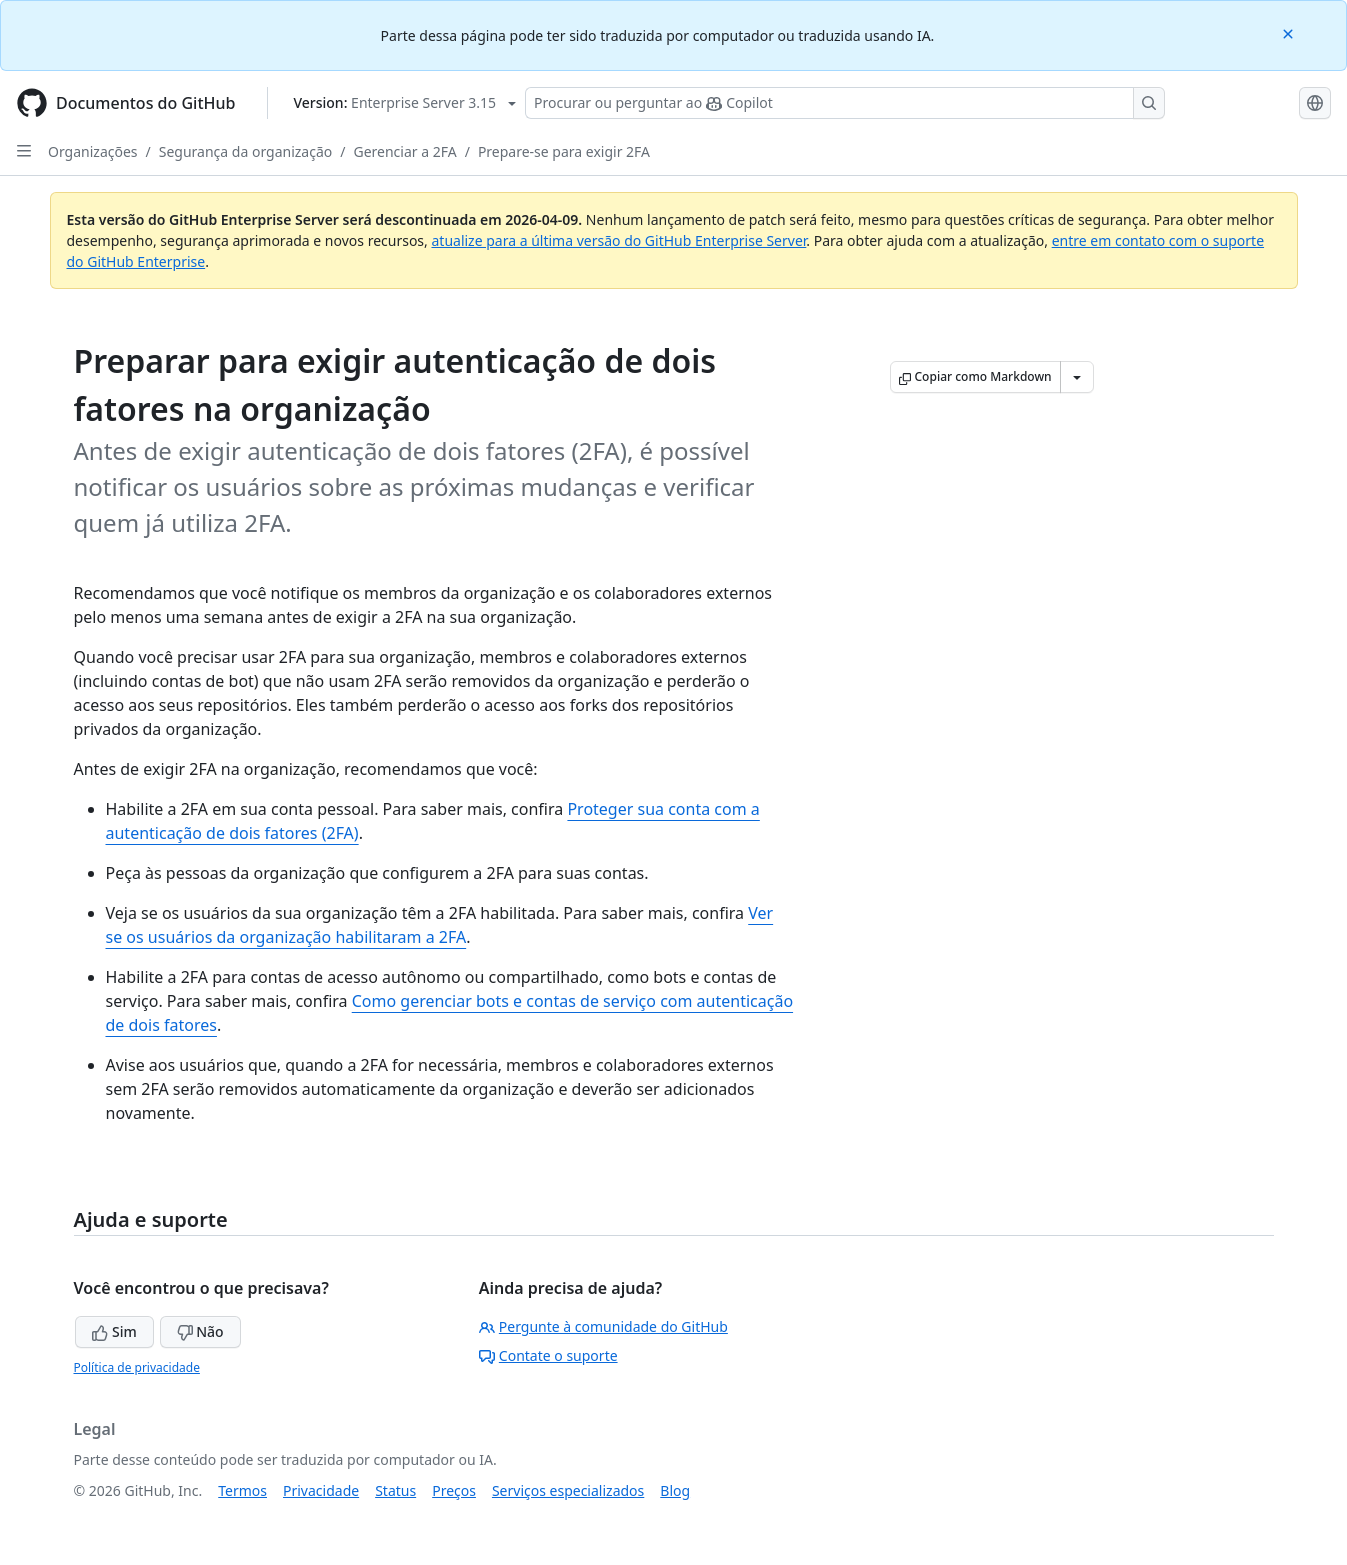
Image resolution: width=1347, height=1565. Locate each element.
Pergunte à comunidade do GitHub (603, 1326)
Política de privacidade (137, 1367)
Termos (242, 1490)
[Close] (1290, 32)
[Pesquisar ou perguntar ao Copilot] (845, 103)
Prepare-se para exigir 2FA (564, 151)
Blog (675, 1490)
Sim (114, 1331)
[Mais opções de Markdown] (1077, 377)
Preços (454, 1490)
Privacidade (321, 1490)
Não (200, 1331)
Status (395, 1490)
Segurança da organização (246, 151)
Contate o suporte (548, 1355)
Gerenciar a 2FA (404, 151)
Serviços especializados (568, 1490)
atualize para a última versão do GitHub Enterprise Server (618, 240)
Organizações (93, 151)
